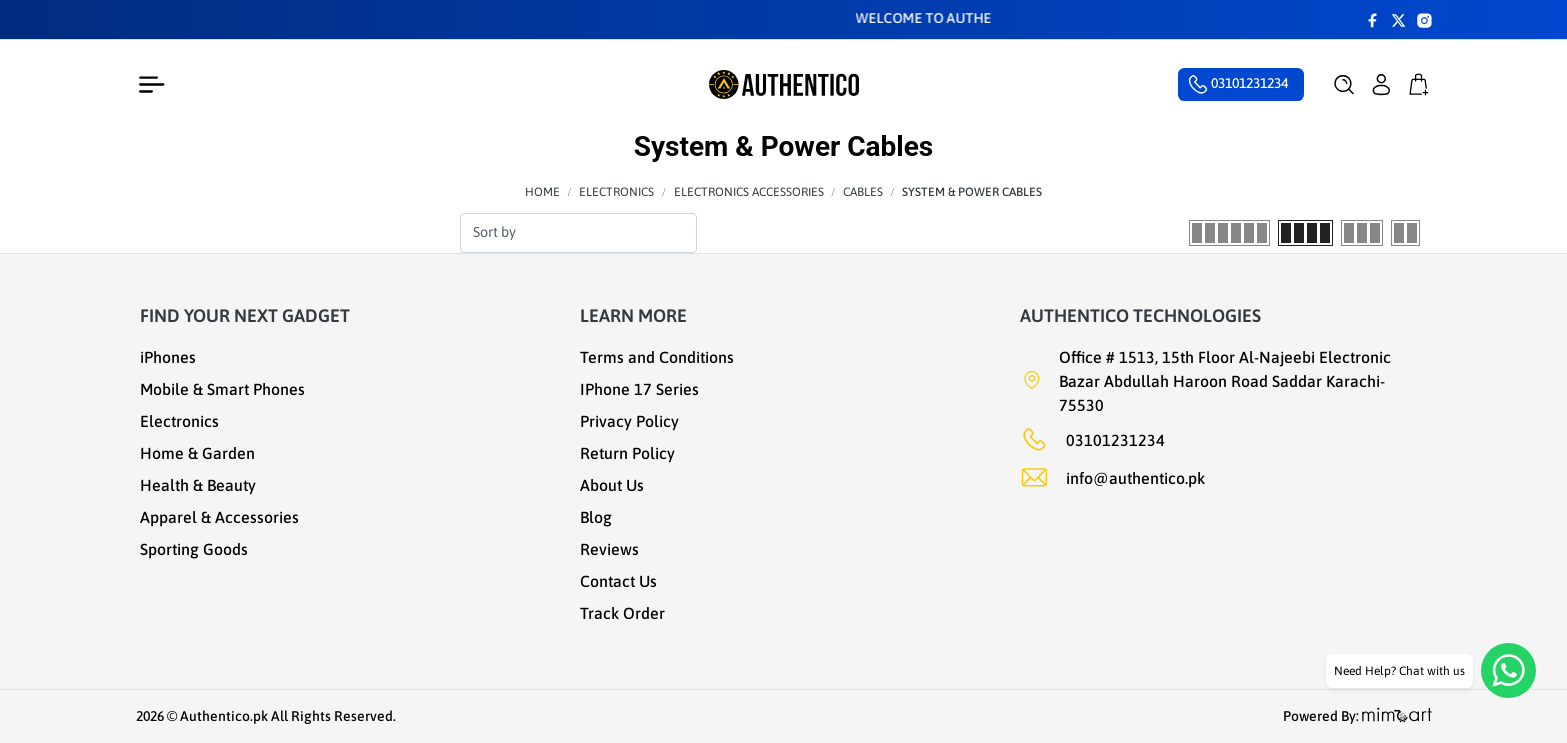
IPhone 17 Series (639, 389)
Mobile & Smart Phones (222, 389)
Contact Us (618, 581)
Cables (863, 192)
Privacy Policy (629, 421)
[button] (1344, 85)
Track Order (622, 613)
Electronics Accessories (749, 192)
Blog (596, 517)
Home (542, 192)
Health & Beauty (198, 485)
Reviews (609, 549)
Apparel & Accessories (219, 517)
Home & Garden (197, 453)
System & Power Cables (972, 192)
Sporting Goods (194, 549)
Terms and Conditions (657, 357)
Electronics (616, 192)
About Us (612, 485)
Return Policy (627, 453)
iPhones (168, 357)
